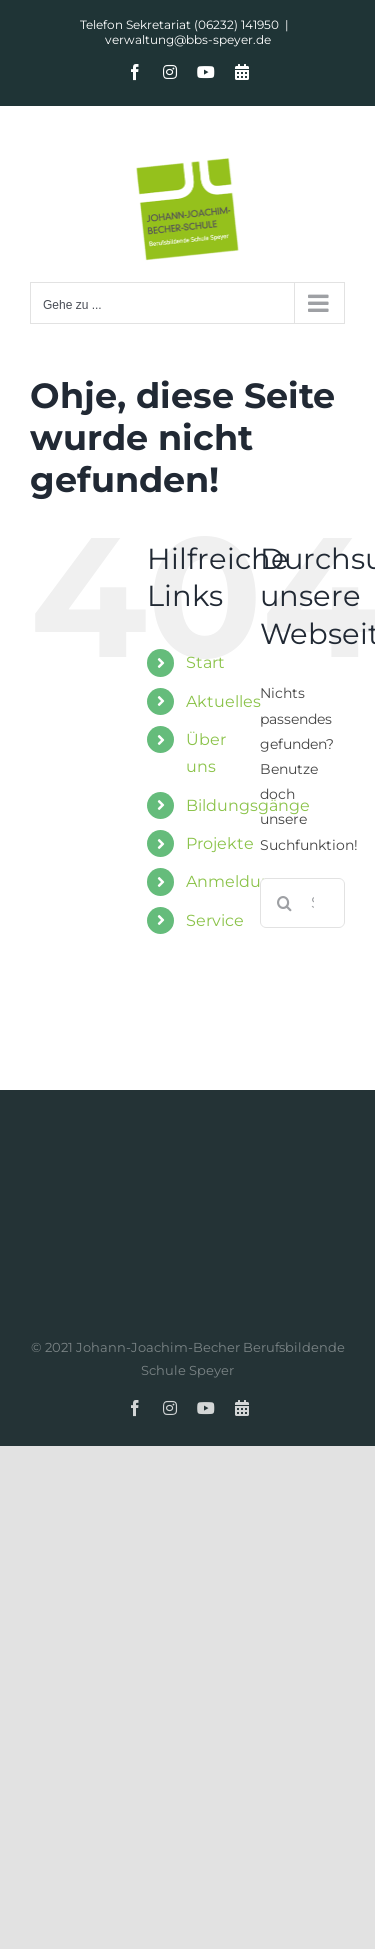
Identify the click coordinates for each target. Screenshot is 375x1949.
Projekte (220, 843)
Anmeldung (234, 881)
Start (205, 662)
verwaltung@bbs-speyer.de (188, 39)
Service (215, 920)
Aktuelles (223, 701)
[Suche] (285, 903)
